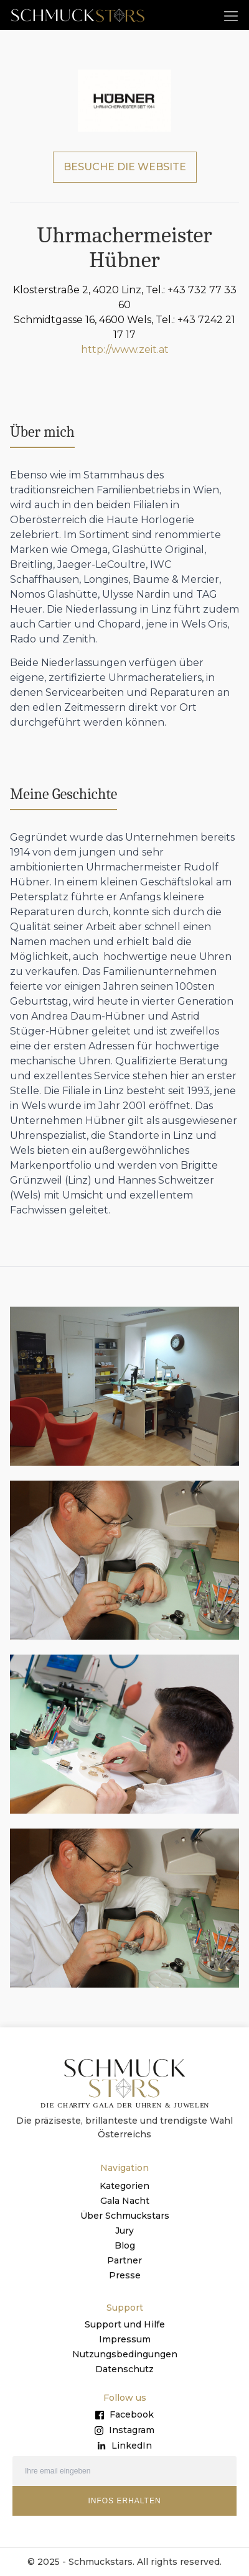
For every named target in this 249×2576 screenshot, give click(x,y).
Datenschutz (124, 2369)
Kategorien (124, 2185)
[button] (231, 15)
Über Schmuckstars (124, 2215)
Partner (124, 2260)
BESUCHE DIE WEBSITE (124, 167)
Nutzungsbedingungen (124, 2354)
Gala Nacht (124, 2200)
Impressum (125, 2339)
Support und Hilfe (125, 2324)
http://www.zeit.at (125, 349)
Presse (125, 2275)
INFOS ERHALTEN (124, 2500)
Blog (125, 2245)
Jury (124, 2230)
